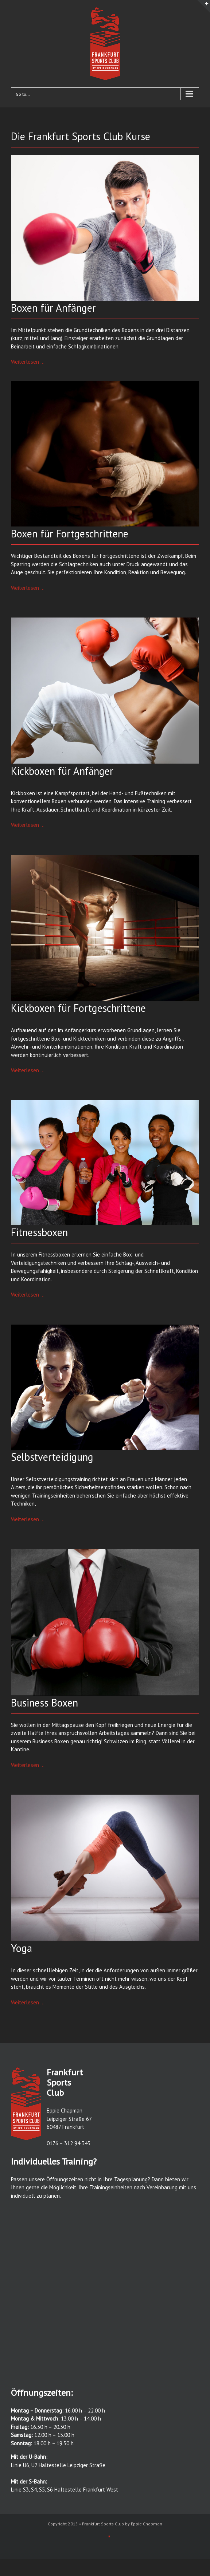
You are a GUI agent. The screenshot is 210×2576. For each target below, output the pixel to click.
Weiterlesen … (27, 361)
